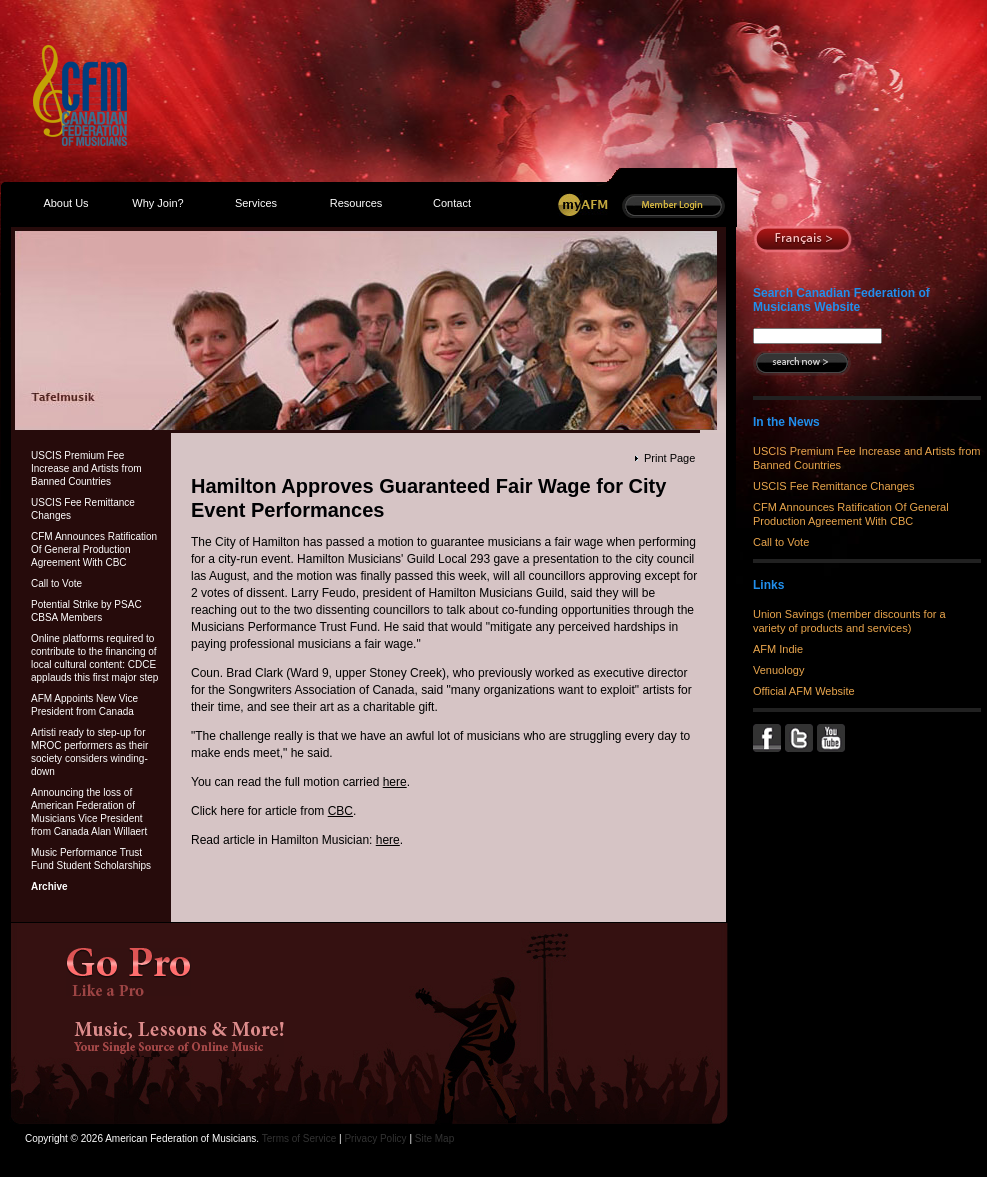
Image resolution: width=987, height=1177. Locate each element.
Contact (452, 203)
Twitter (801, 738)
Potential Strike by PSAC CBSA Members (86, 611)
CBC (340, 811)
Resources (356, 203)
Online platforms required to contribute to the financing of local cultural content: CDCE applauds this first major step (94, 658)
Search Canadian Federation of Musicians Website (841, 300)
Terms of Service (299, 1138)
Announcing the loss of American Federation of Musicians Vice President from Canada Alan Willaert (89, 812)
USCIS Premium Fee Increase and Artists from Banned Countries (86, 468)
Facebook (769, 738)
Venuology (778, 670)
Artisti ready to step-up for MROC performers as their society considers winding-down (89, 752)
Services (256, 203)
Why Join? (157, 203)
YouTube (833, 738)
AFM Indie (778, 649)
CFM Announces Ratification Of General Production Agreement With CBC (94, 549)
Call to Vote (56, 583)
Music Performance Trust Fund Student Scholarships (91, 859)
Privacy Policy (375, 1138)
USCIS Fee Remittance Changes (83, 509)
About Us (65, 203)
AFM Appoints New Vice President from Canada (84, 705)
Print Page (669, 458)
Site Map (434, 1138)
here (395, 782)
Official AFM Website (804, 691)
